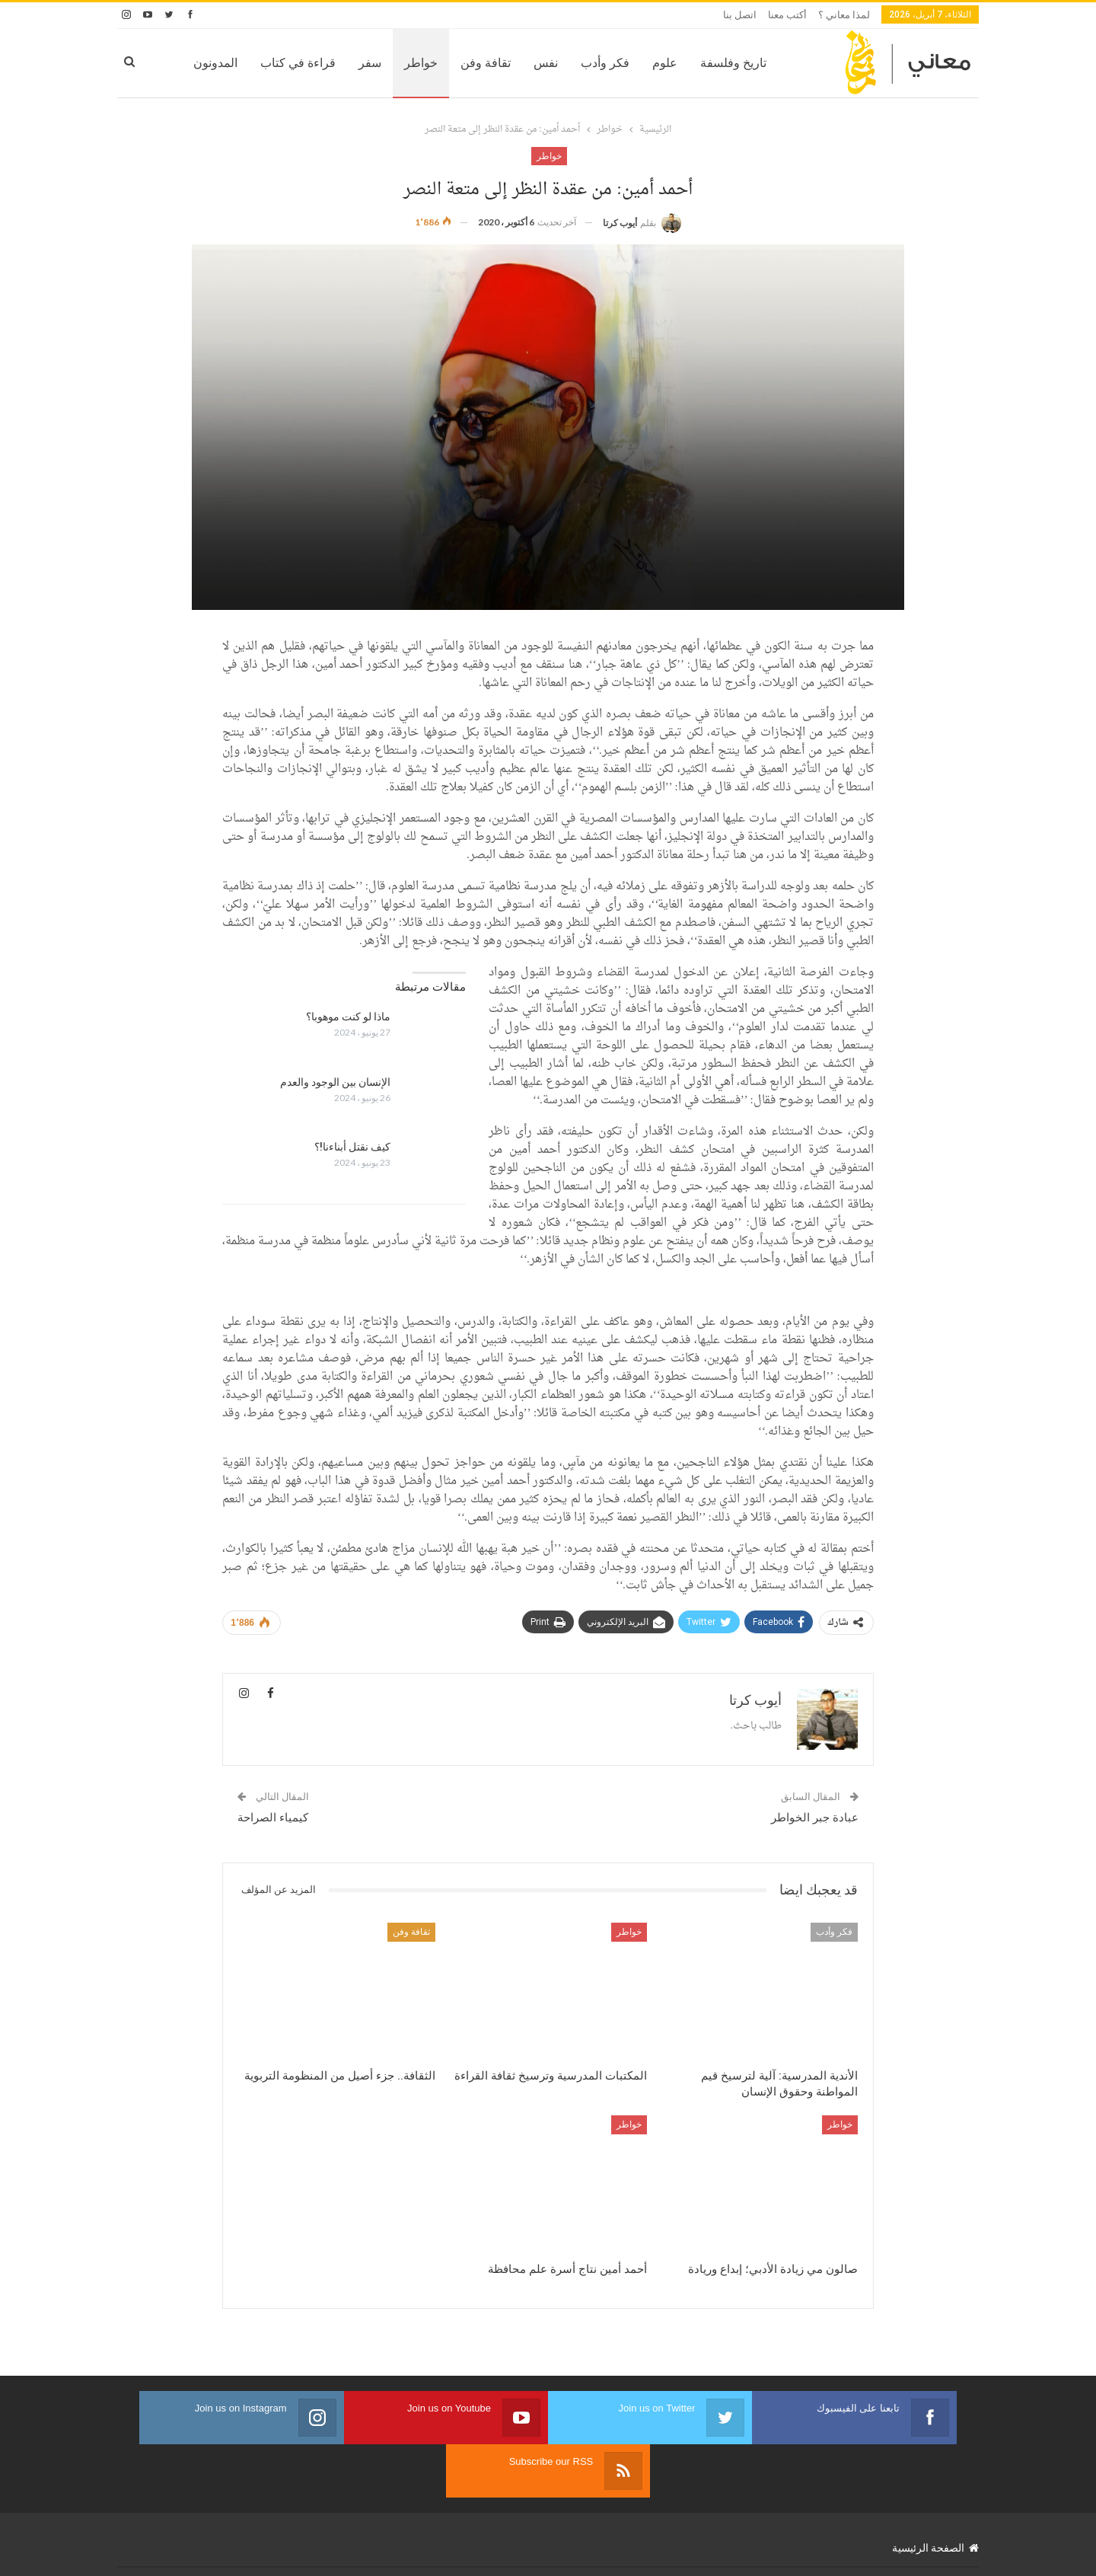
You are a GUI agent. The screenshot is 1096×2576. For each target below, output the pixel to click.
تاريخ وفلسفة (685, 63)
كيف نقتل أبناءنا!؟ (352, 1170)
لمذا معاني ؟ (844, 15)
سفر (321, 63)
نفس (497, 63)
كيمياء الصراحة (272, 1841)
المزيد (174, 63)
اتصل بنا (740, 15)
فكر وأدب (556, 63)
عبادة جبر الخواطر (815, 1841)
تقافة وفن (437, 63)
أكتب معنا (787, 15)
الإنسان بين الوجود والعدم (335, 1106)
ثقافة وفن (411, 1955)
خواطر (372, 63)
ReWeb (132, 2552)
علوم (616, 63)
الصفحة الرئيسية (935, 2518)
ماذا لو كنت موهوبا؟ (348, 1040)
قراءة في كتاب (249, 63)
